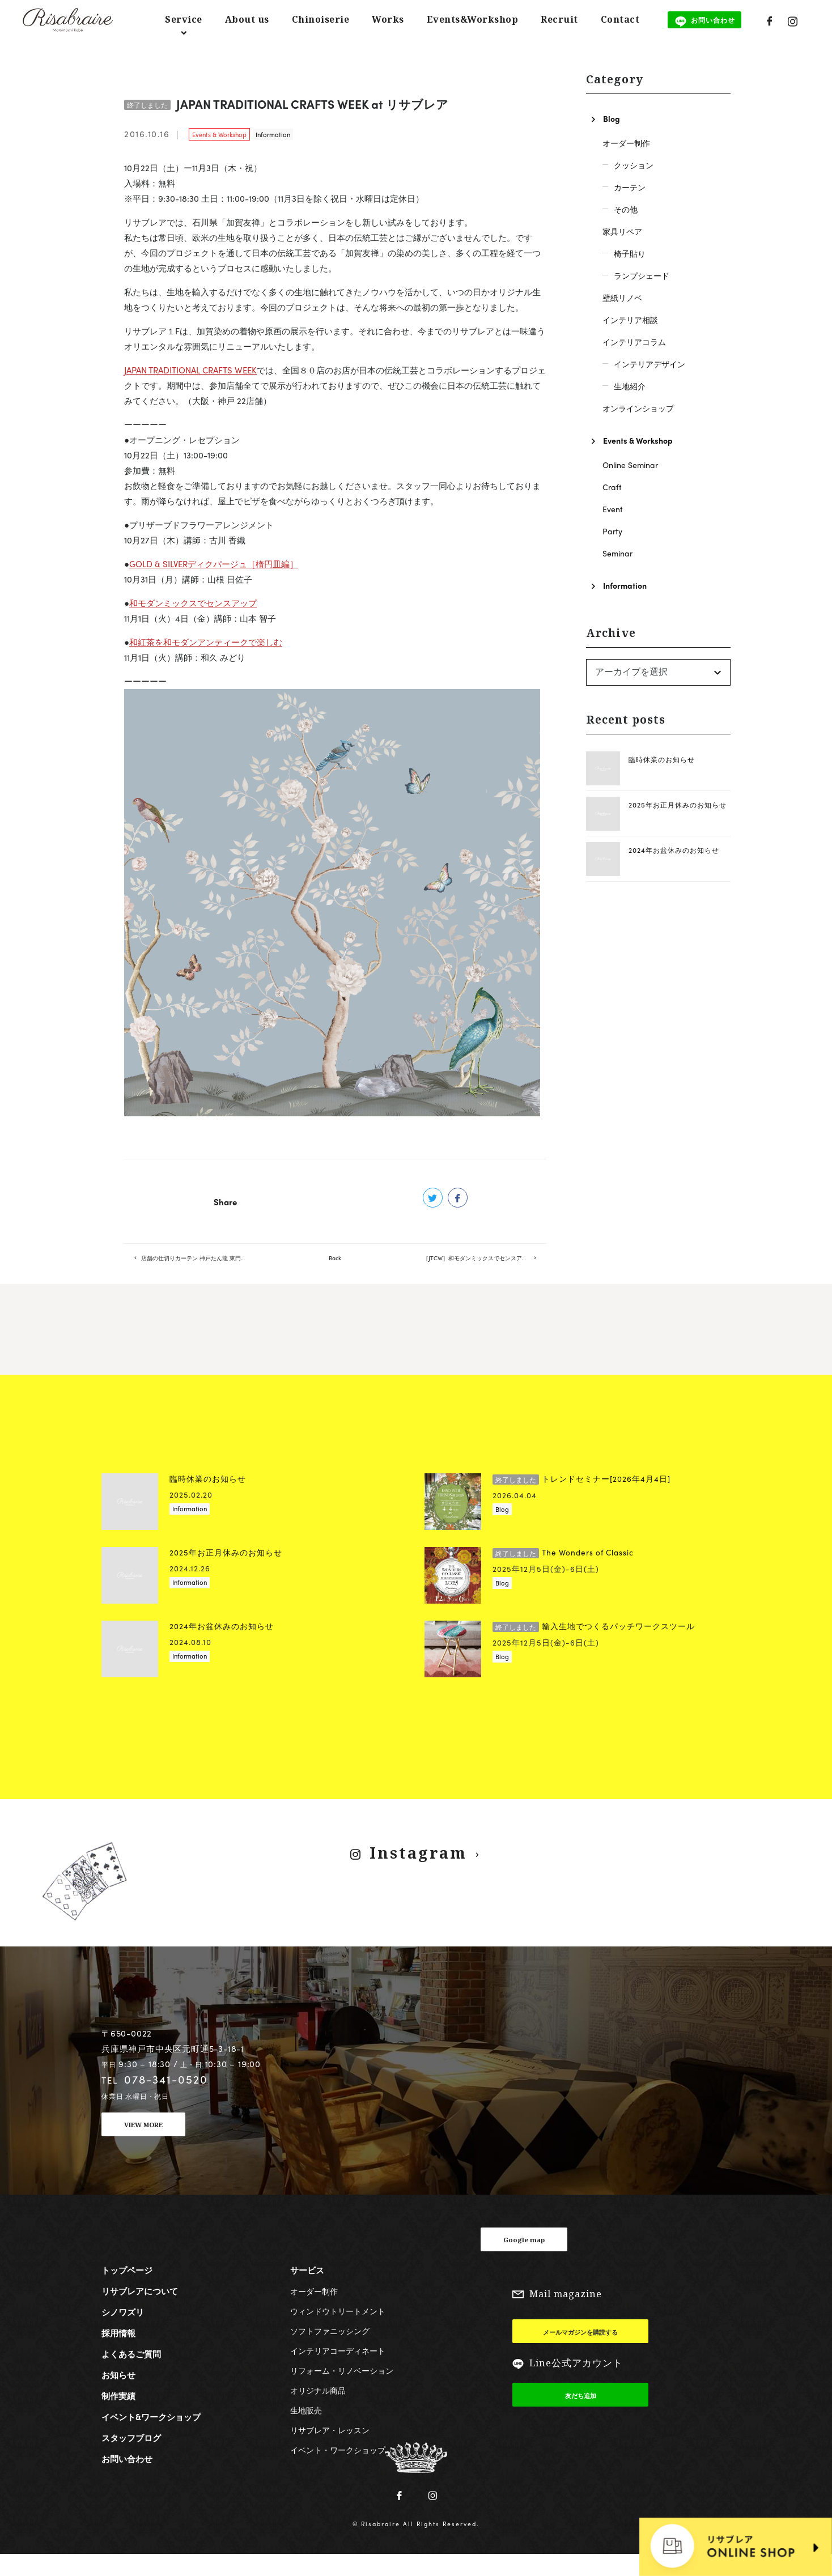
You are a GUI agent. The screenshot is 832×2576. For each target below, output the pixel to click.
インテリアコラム (634, 341)
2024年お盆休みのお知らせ (674, 850)
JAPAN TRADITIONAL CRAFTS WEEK (190, 370)
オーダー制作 (626, 142)
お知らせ (118, 2395)
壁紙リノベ (622, 297)
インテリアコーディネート (337, 2371)
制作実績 (118, 2416)
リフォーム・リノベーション (341, 2390)
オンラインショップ (638, 408)
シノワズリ (122, 2332)
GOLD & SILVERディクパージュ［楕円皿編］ (213, 564)
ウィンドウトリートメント (337, 2331)
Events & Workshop (219, 134)
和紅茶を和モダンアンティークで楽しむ (205, 642)
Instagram (417, 1873)
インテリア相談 (630, 319)
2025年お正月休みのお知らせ (678, 805)
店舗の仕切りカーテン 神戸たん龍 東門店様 (203, 1268)
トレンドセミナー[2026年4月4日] (581, 1499)
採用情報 (118, 2353)
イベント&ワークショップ (151, 2437)
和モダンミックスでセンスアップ (193, 603)
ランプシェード (641, 275)
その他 (626, 209)
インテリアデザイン (649, 363)
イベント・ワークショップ (337, 2470)
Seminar (617, 553)
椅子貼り (630, 253)
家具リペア (622, 231)
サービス (307, 2290)
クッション (633, 165)
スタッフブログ (131, 2458)
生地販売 (306, 2430)
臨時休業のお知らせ (662, 759)
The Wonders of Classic (563, 1573)
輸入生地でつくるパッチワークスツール (594, 1647)
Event (612, 509)
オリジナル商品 (318, 2410)
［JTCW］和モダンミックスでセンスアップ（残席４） (484, 1268)
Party (612, 531)
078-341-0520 (166, 2099)
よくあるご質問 (131, 2374)
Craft (612, 486)
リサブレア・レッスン (330, 2450)
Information (273, 134)
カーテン (630, 187)
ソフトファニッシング (330, 2351)
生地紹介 (630, 386)
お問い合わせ (126, 2479)
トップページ (126, 2290)
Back (335, 1268)
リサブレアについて (139, 2311)
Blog (611, 118)
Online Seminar (630, 464)
